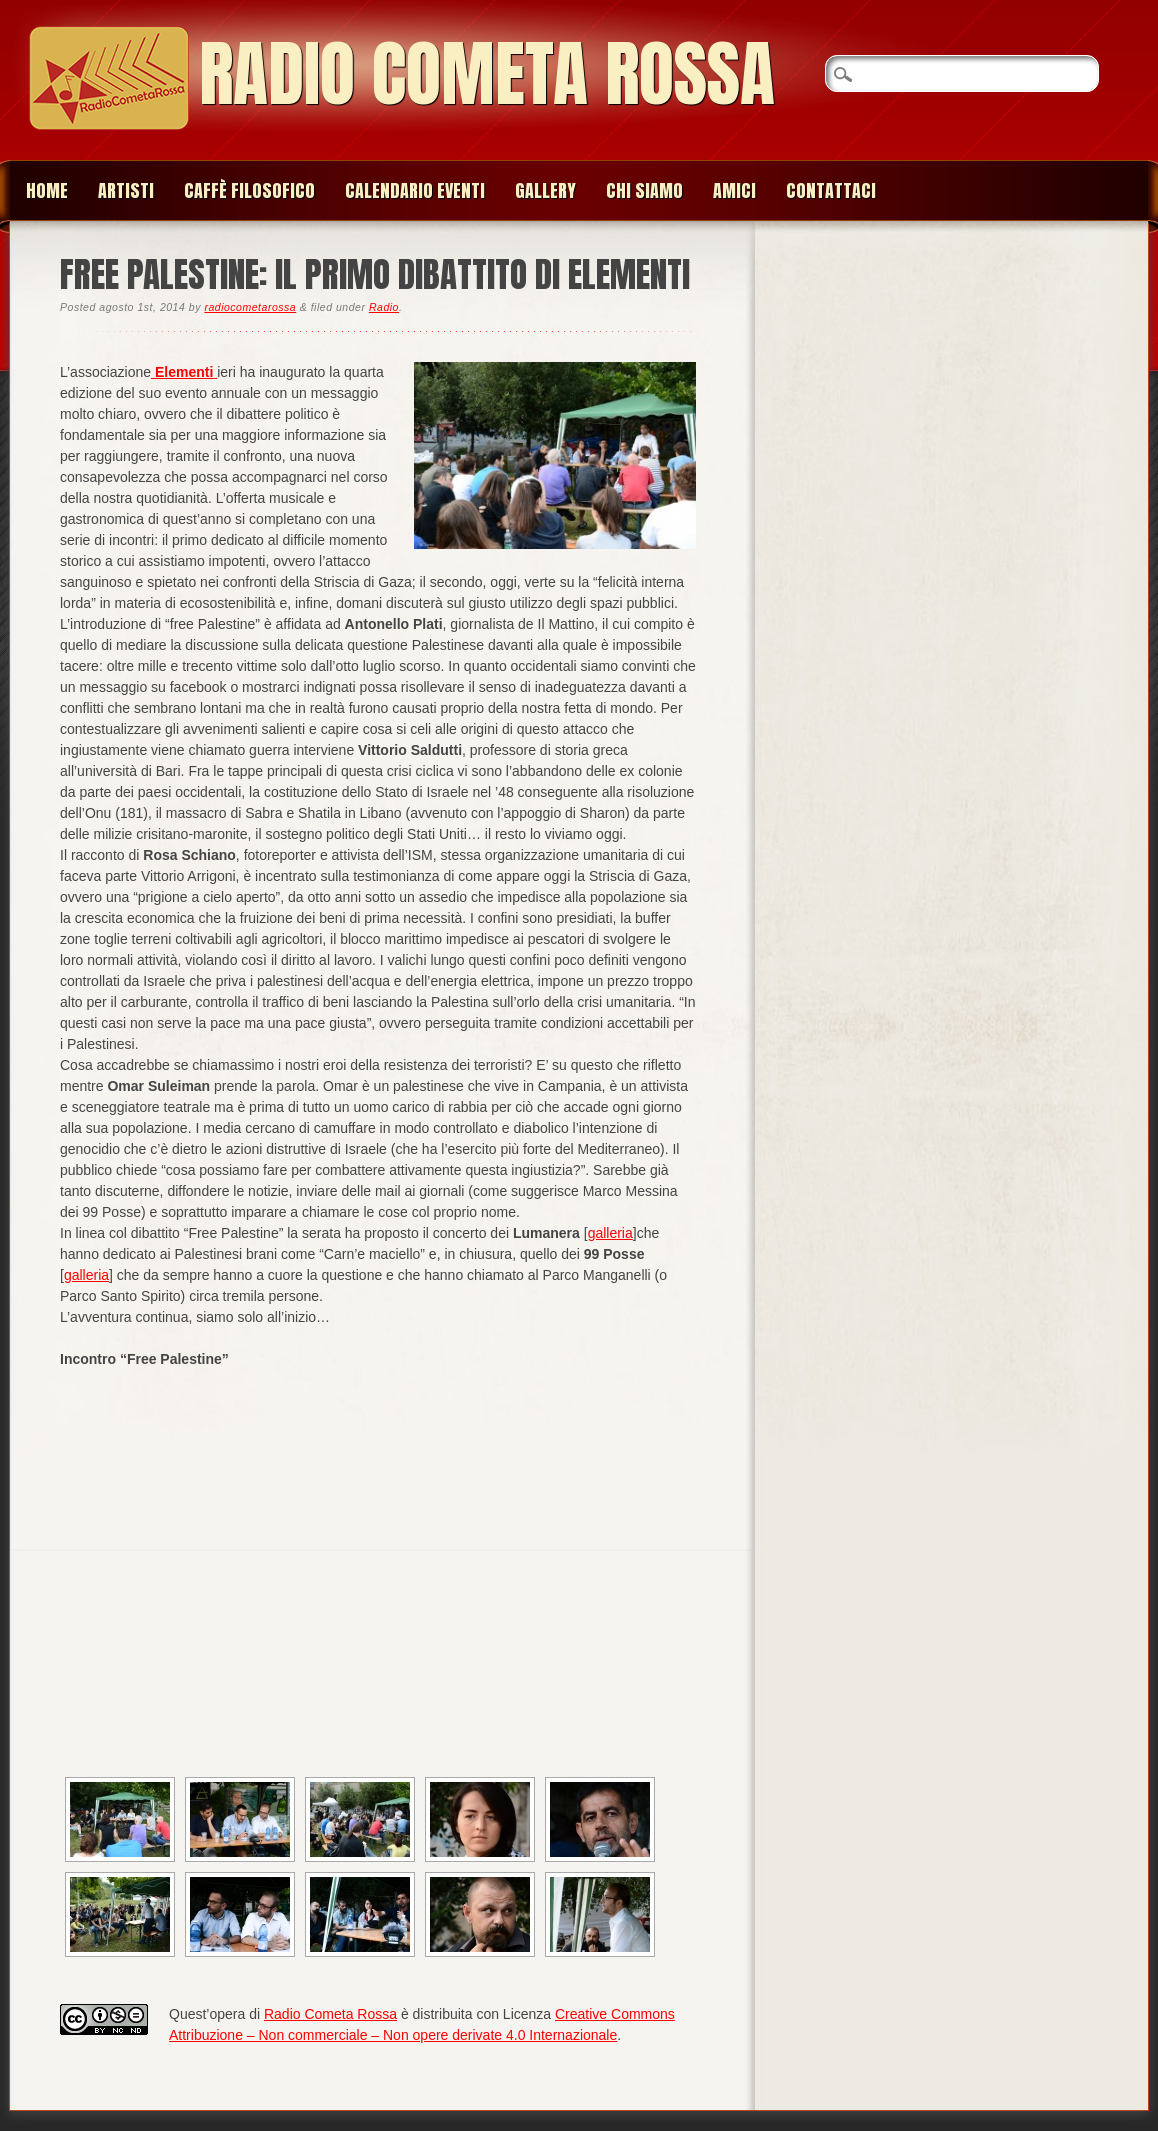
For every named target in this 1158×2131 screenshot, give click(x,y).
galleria (610, 1233)
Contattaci (831, 190)
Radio (384, 307)
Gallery (545, 190)
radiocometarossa (250, 307)
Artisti (126, 190)
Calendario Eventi (415, 190)
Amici (734, 190)
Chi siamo (644, 190)
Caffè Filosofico (249, 190)
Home (47, 190)
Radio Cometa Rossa (487, 73)
